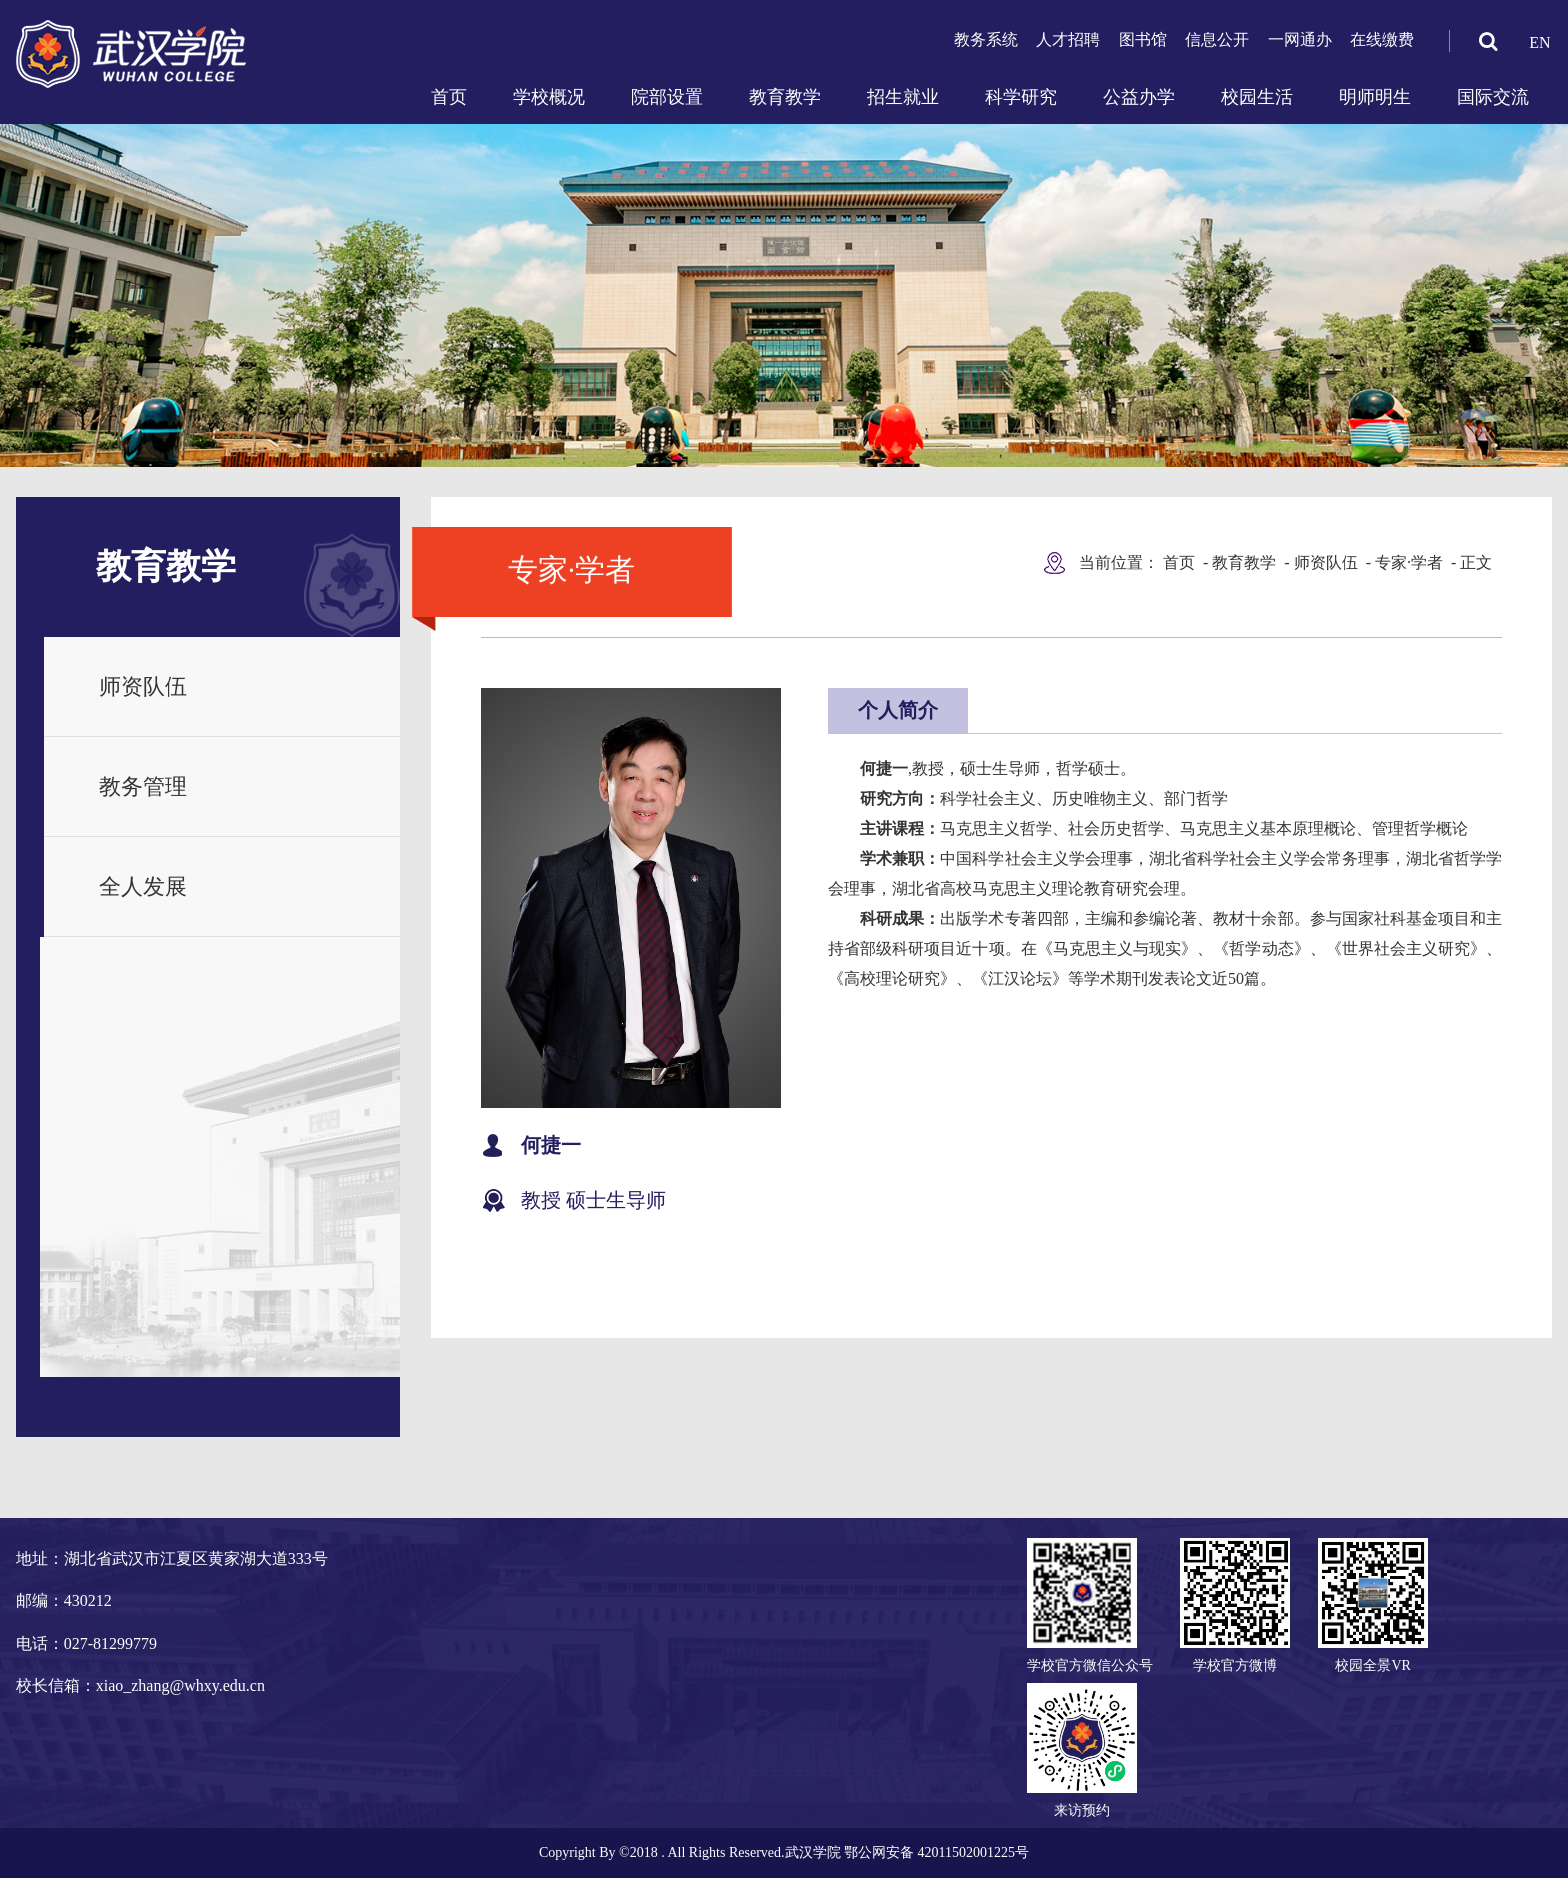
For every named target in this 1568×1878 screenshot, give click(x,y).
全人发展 (143, 886)
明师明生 (1375, 97)
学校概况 (549, 97)
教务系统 (986, 39)
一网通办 (1300, 39)
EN (1539, 42)
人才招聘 (1068, 39)
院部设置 (667, 97)
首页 (449, 97)
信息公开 (1217, 39)
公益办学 (1139, 97)
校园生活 (1257, 97)
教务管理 (143, 786)
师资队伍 (143, 686)
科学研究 (1021, 97)
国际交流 (1493, 97)
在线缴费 (1382, 39)
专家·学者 (1409, 562)
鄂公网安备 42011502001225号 (936, 1852)
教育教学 (785, 97)
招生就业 (903, 97)
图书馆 (1143, 39)
